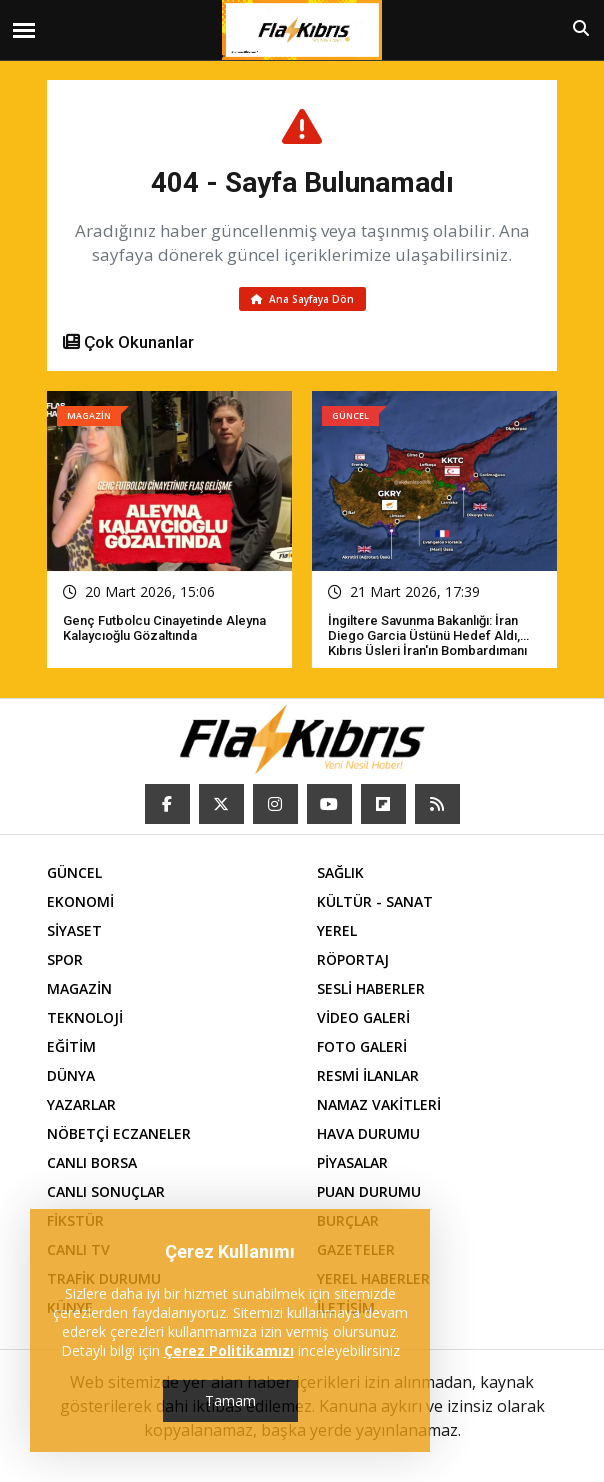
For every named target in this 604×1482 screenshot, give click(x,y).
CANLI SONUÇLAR (106, 1191)
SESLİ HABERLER (371, 988)
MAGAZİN (79, 988)
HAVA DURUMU (368, 1133)
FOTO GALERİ (362, 1046)
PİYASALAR (352, 1162)
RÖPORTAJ (353, 959)
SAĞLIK (340, 872)
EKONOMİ (80, 901)
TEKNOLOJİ (85, 1017)
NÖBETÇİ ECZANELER (119, 1133)
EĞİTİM (71, 1046)
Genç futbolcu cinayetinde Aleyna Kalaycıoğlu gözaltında (164, 628)
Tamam (230, 1400)
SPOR (65, 959)
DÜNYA (71, 1075)
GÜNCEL (74, 872)
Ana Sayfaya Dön (302, 299)
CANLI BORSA (92, 1162)
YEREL (337, 930)
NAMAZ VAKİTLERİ (379, 1104)
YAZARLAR (81, 1104)
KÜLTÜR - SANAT (375, 901)
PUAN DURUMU (369, 1191)
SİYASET (74, 930)
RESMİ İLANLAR (368, 1075)
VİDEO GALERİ (363, 1017)
